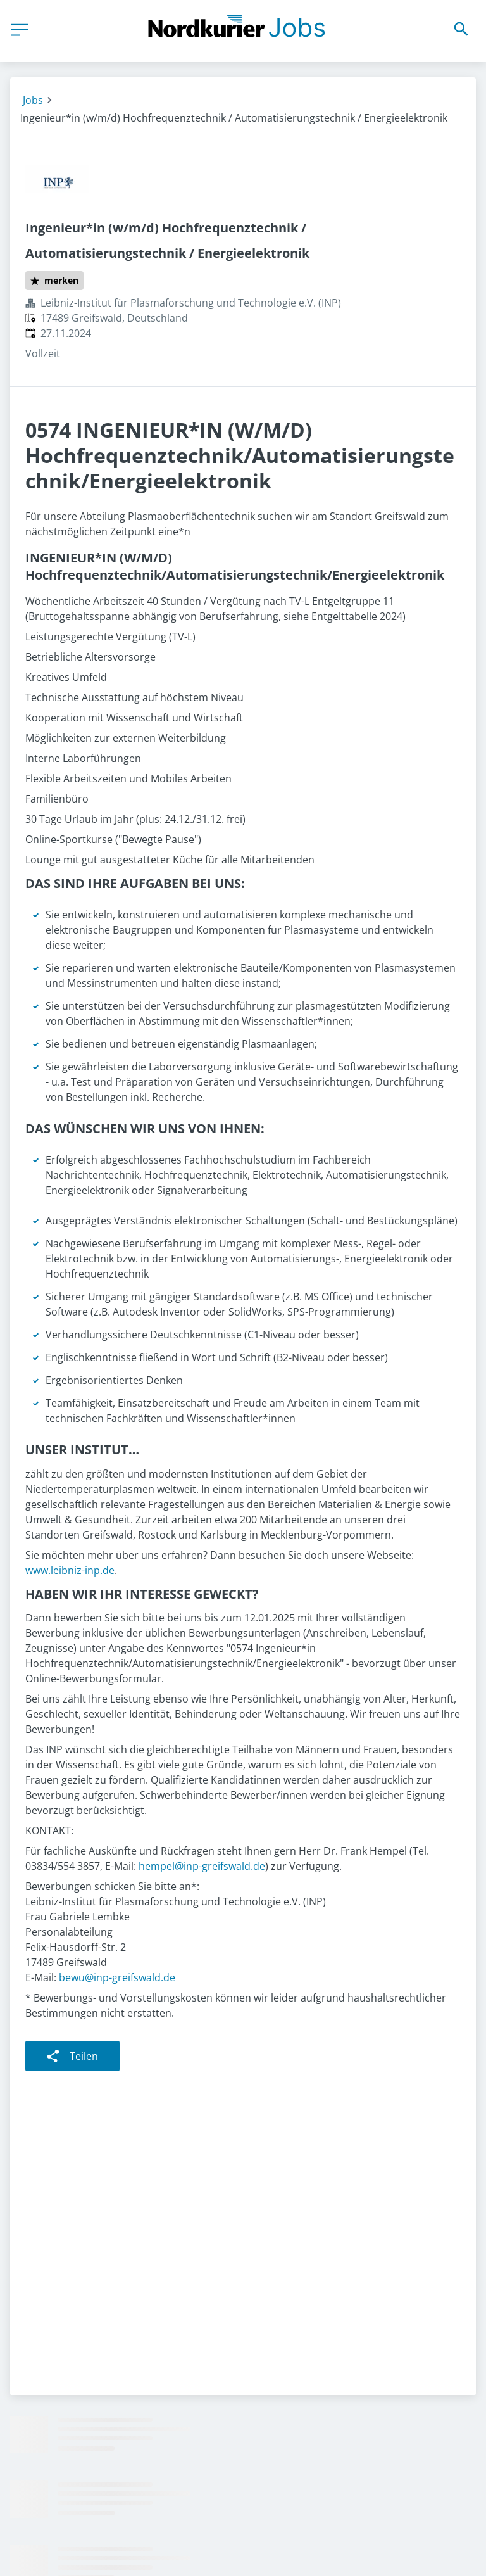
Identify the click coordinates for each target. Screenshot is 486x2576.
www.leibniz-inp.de (70, 1570)
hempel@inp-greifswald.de (202, 1866)
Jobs (33, 100)
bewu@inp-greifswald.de (117, 1977)
